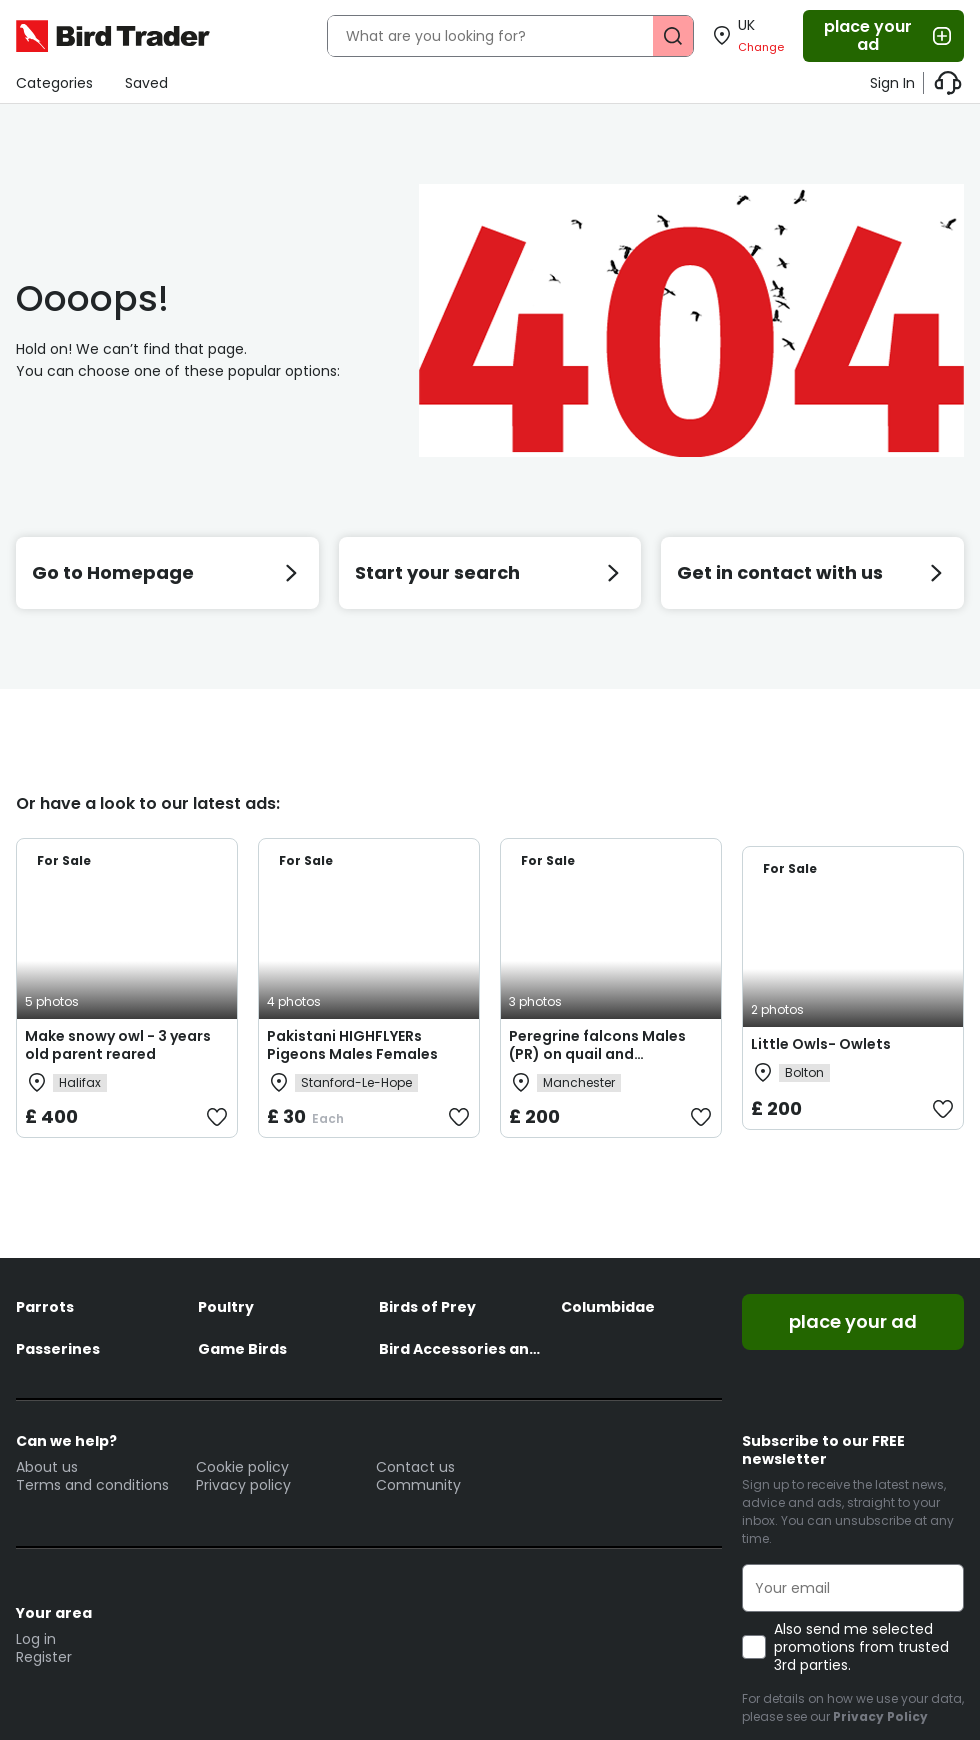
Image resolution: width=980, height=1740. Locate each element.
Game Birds (242, 1349)
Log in (36, 1639)
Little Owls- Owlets (821, 1044)
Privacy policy (243, 1485)
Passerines (58, 1349)
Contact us (415, 1467)
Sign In (892, 83)
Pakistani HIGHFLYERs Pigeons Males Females (352, 1045)
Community (418, 1485)
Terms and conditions (92, 1485)
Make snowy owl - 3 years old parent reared (118, 1045)
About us (47, 1467)
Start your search (490, 572)
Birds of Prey (427, 1307)
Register (44, 1657)
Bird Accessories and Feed (460, 1349)
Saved (146, 83)
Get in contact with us (812, 572)
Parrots (45, 1307)
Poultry (226, 1307)
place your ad (889, 35)
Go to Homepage (167, 572)
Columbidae (608, 1307)
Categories (54, 83)
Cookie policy (242, 1467)
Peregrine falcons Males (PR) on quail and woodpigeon (597, 1054)
